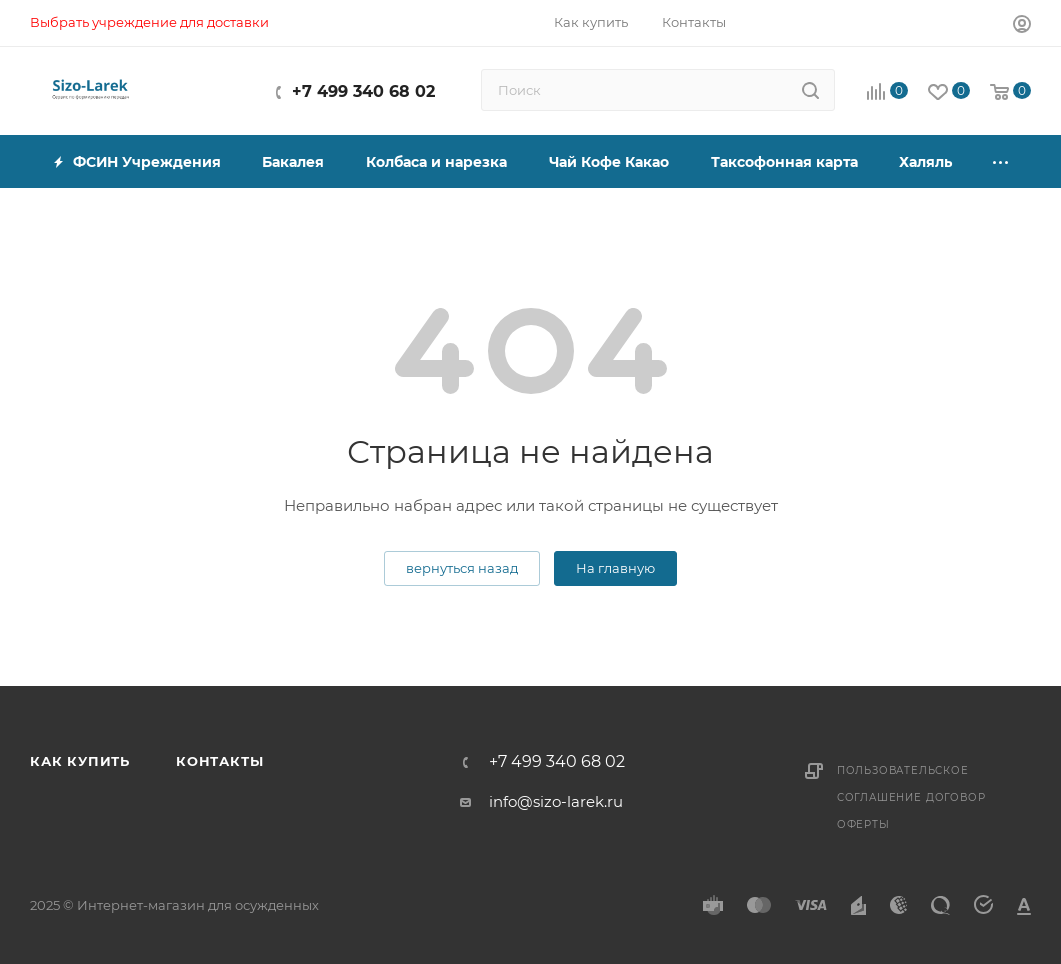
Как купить (80, 761)
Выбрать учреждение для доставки (149, 22)
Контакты (219, 761)
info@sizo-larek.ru (556, 801)
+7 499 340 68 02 (363, 91)
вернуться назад (462, 568)
